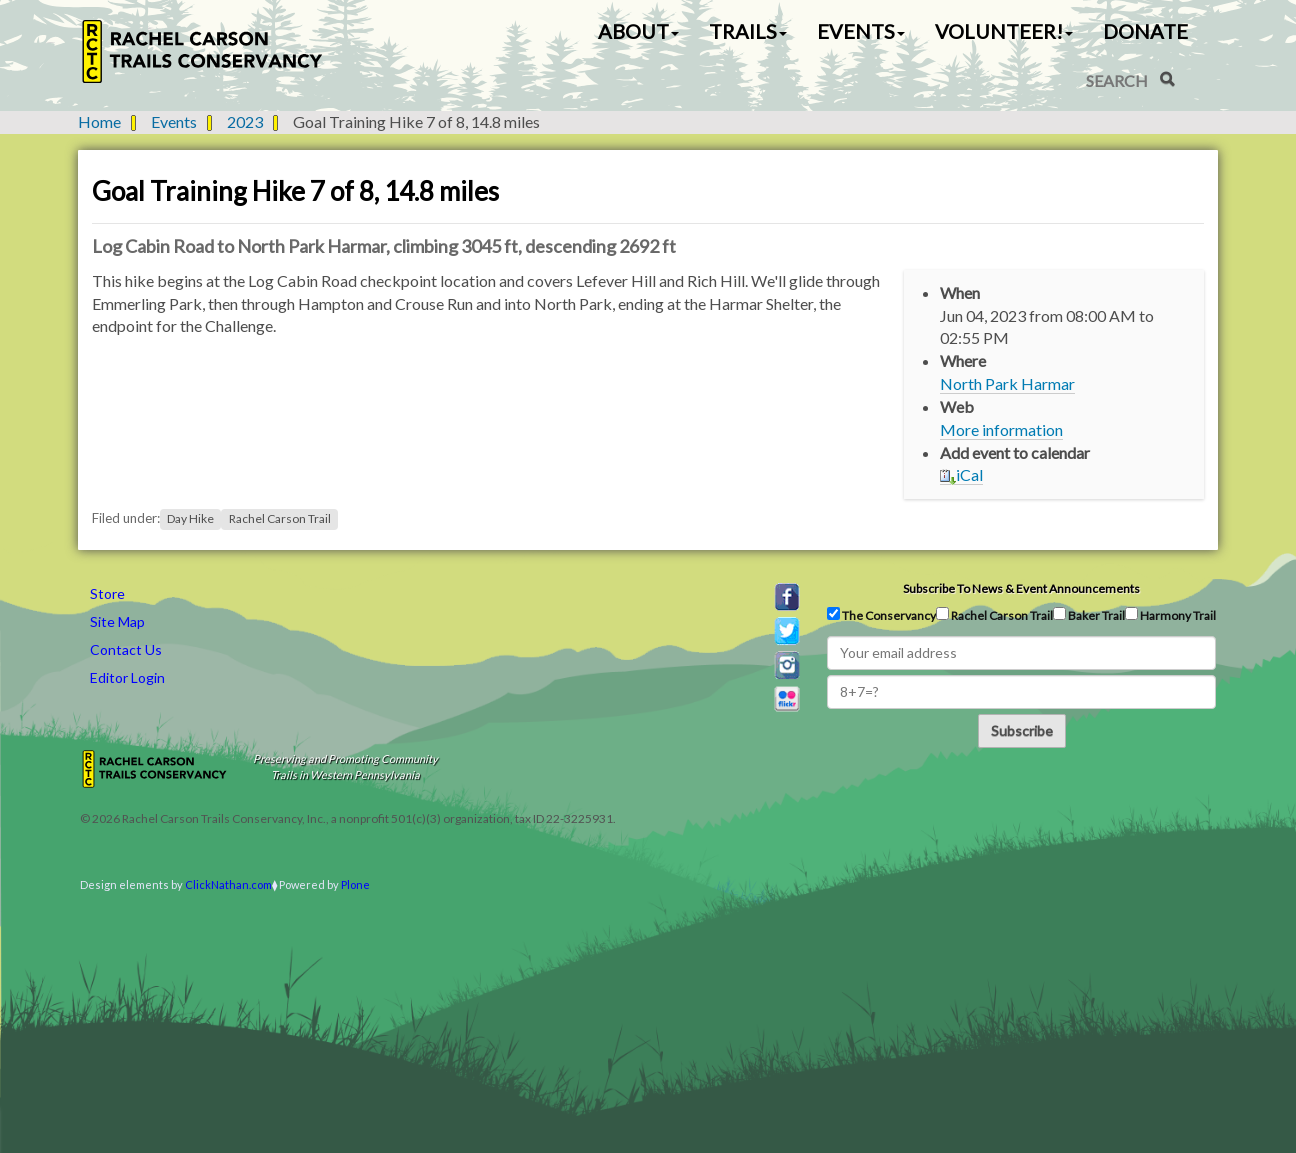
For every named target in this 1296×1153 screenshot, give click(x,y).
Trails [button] (748, 31)
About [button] (638, 31)
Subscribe (1022, 730)
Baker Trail (1089, 615)
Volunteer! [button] (1004, 31)
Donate (1145, 31)
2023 (245, 121)
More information (1001, 429)
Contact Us (126, 649)
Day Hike (190, 518)
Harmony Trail (1170, 615)
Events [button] (861, 31)
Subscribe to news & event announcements (1021, 588)
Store (107, 593)
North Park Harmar (1007, 383)
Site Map (117, 621)
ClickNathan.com (228, 884)
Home (99, 121)
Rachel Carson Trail (280, 518)
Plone (355, 884)
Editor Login (127, 677)
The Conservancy (881, 615)
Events (174, 121)
